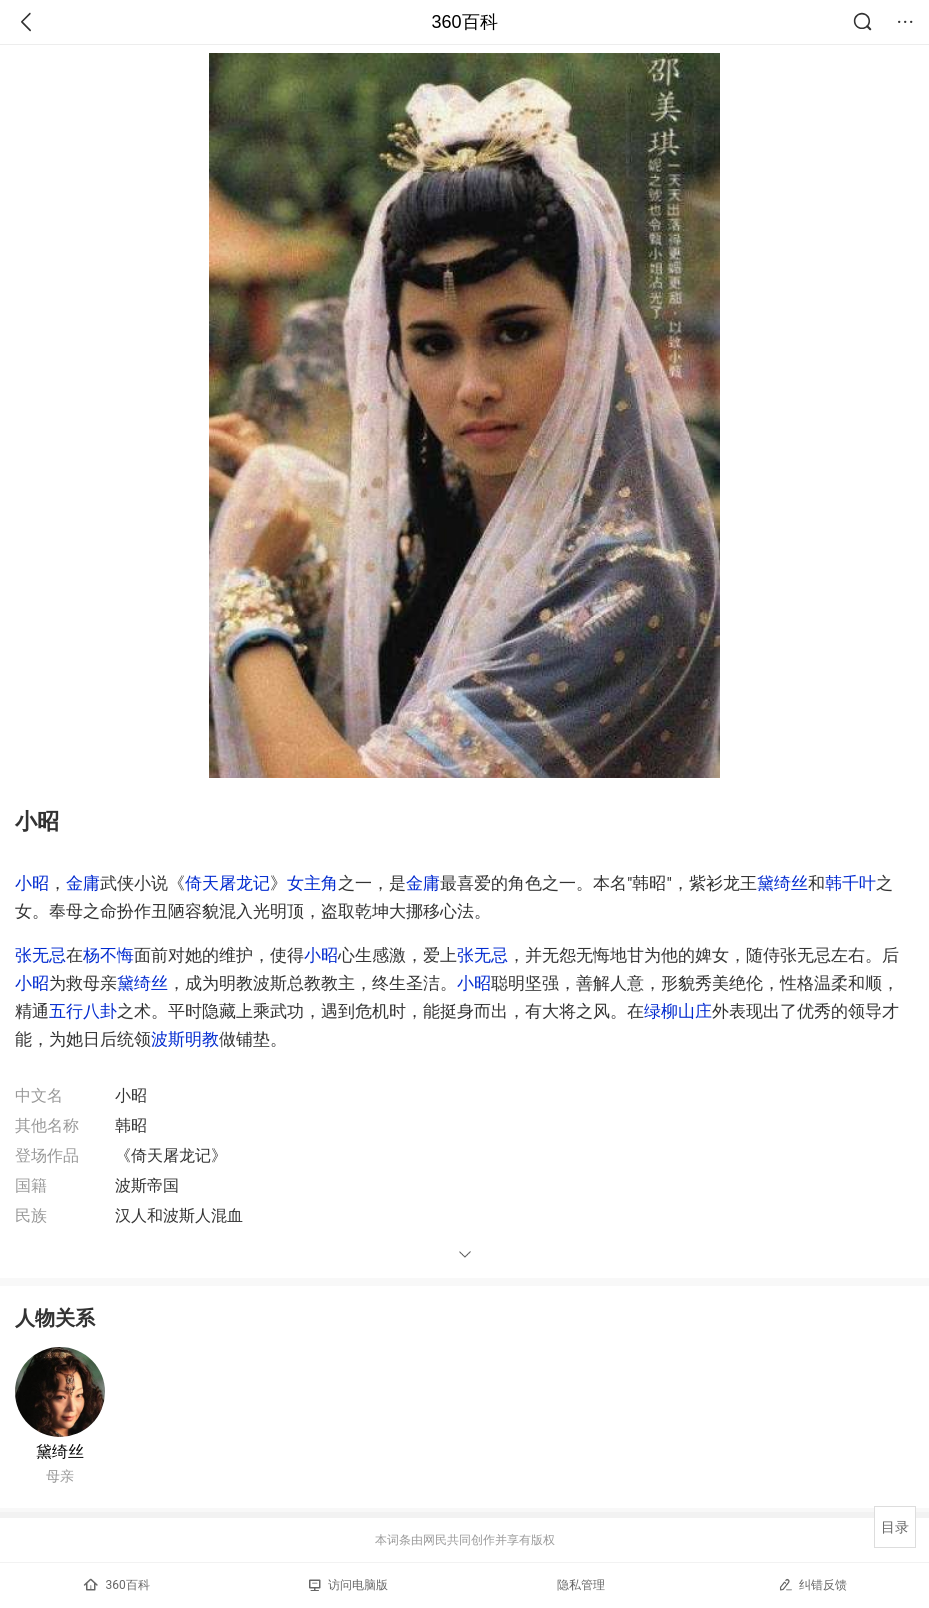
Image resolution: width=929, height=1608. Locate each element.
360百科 (464, 22)
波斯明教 (185, 1039)
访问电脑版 (348, 1585)
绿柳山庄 (678, 1011)
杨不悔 (108, 955)
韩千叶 (850, 883)
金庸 (83, 883)
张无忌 (40, 955)
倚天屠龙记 (227, 883)
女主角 (312, 883)
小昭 (32, 883)
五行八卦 (83, 1011)
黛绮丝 (782, 883)
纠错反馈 (812, 1584)
